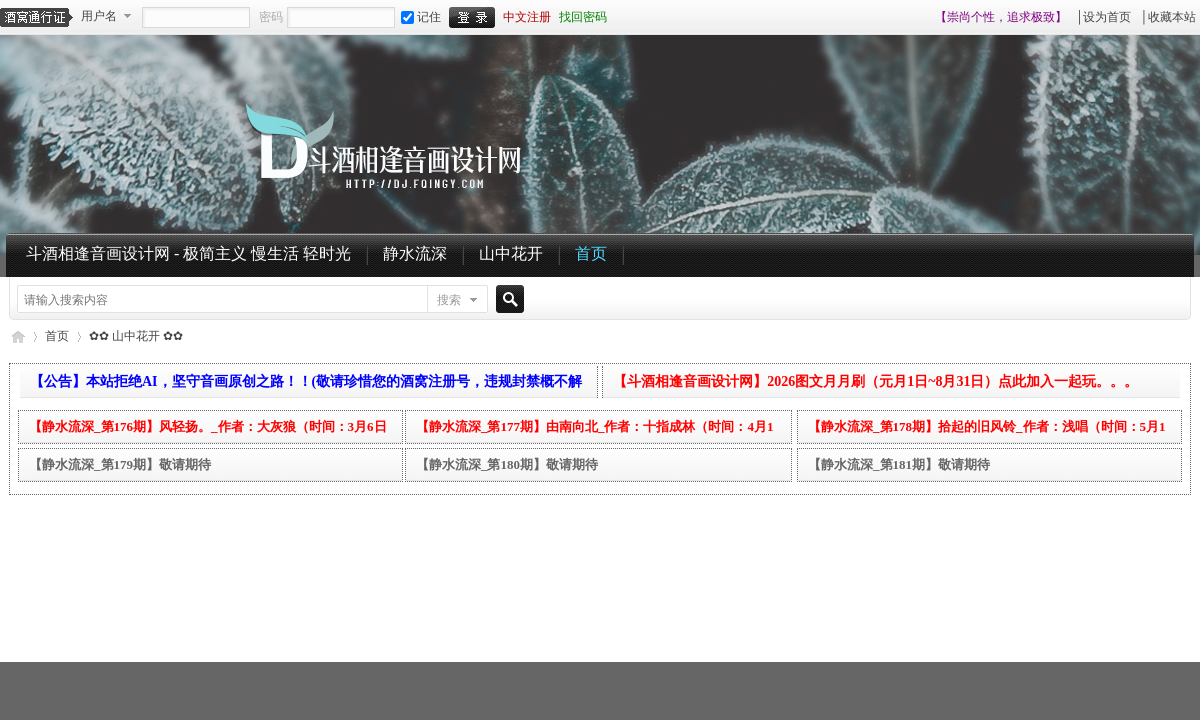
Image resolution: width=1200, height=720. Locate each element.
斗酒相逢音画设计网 (17, 336)
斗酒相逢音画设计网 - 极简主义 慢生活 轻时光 (188, 253)
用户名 (99, 16)
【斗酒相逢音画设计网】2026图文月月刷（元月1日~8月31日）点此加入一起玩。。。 (875, 381)
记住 (421, 17)
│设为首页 (1103, 17)
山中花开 (511, 253)
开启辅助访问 (926, 17)
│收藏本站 (1167, 17)
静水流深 (415, 253)
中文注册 (527, 17)
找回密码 (583, 17)
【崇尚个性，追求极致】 (1001, 17)
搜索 (449, 300)
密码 (271, 17)
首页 (591, 253)
